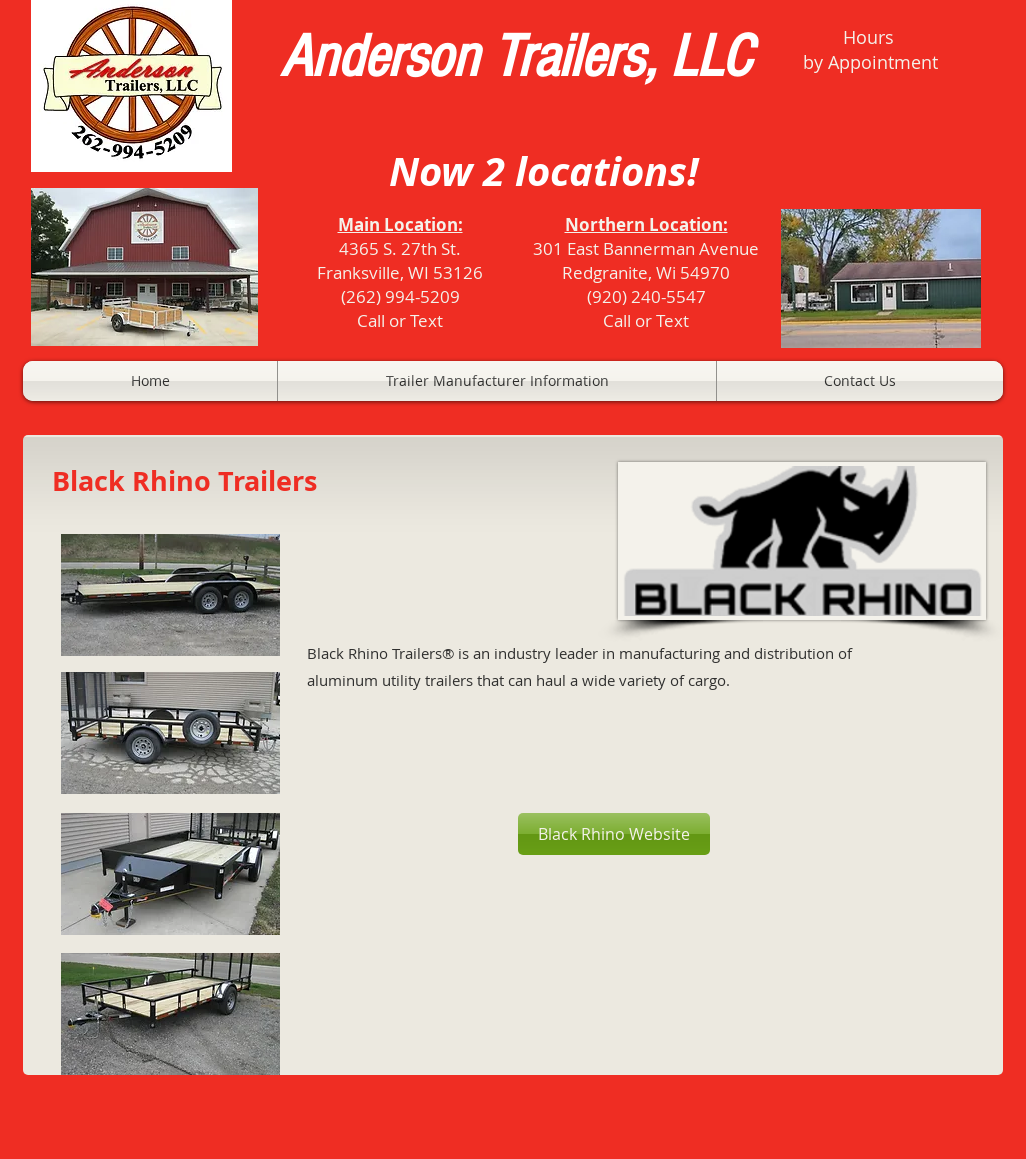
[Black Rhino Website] (614, 834)
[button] (497, 381)
